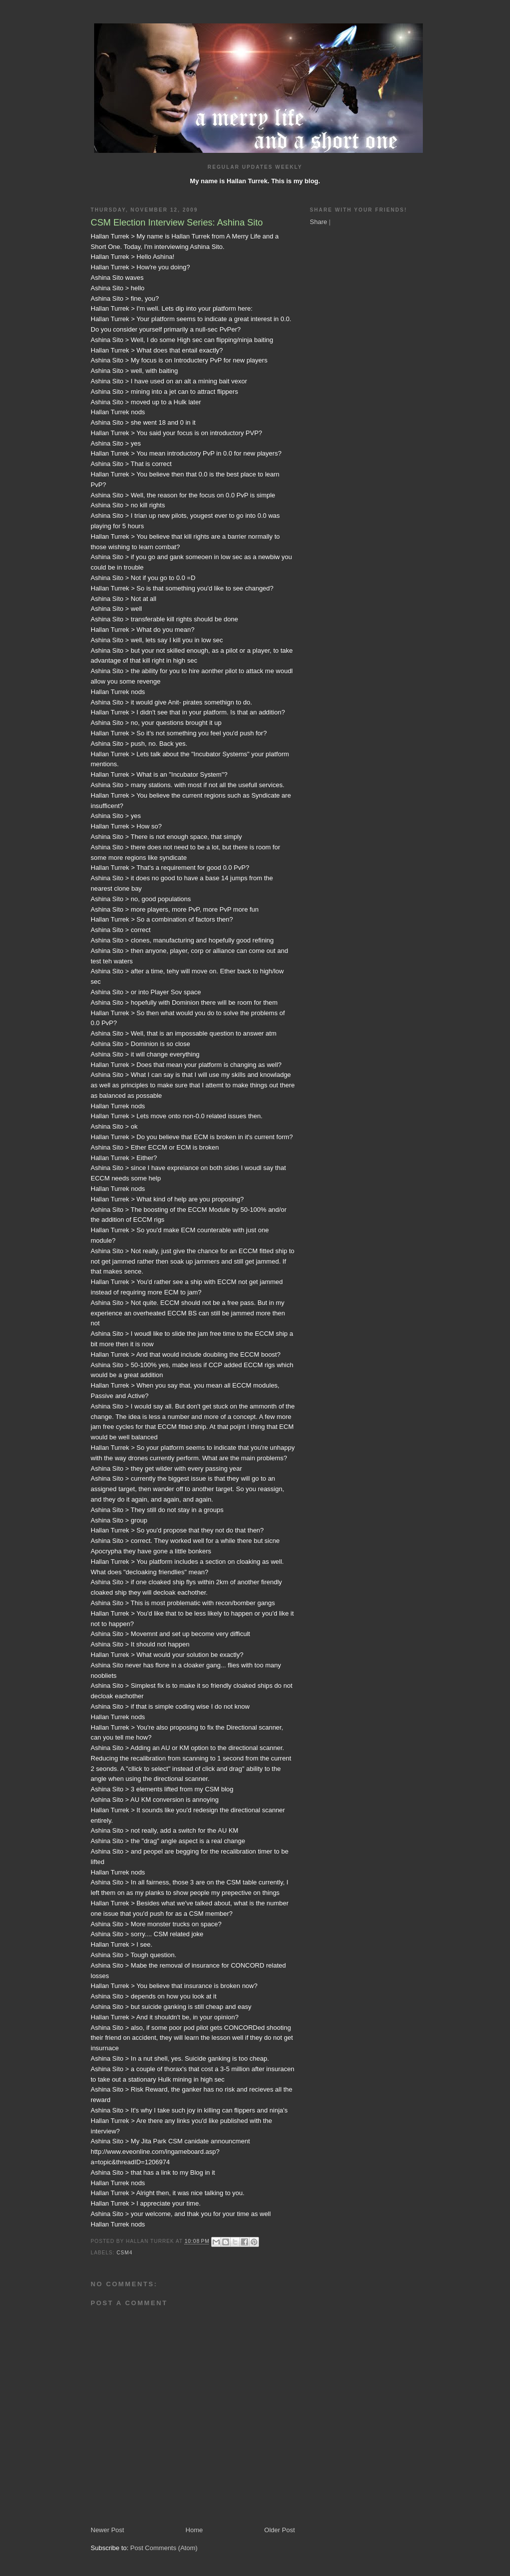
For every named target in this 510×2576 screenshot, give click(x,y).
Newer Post (107, 2530)
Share (318, 222)
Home (194, 2530)
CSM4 (124, 2252)
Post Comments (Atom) (164, 2548)
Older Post (279, 2530)
